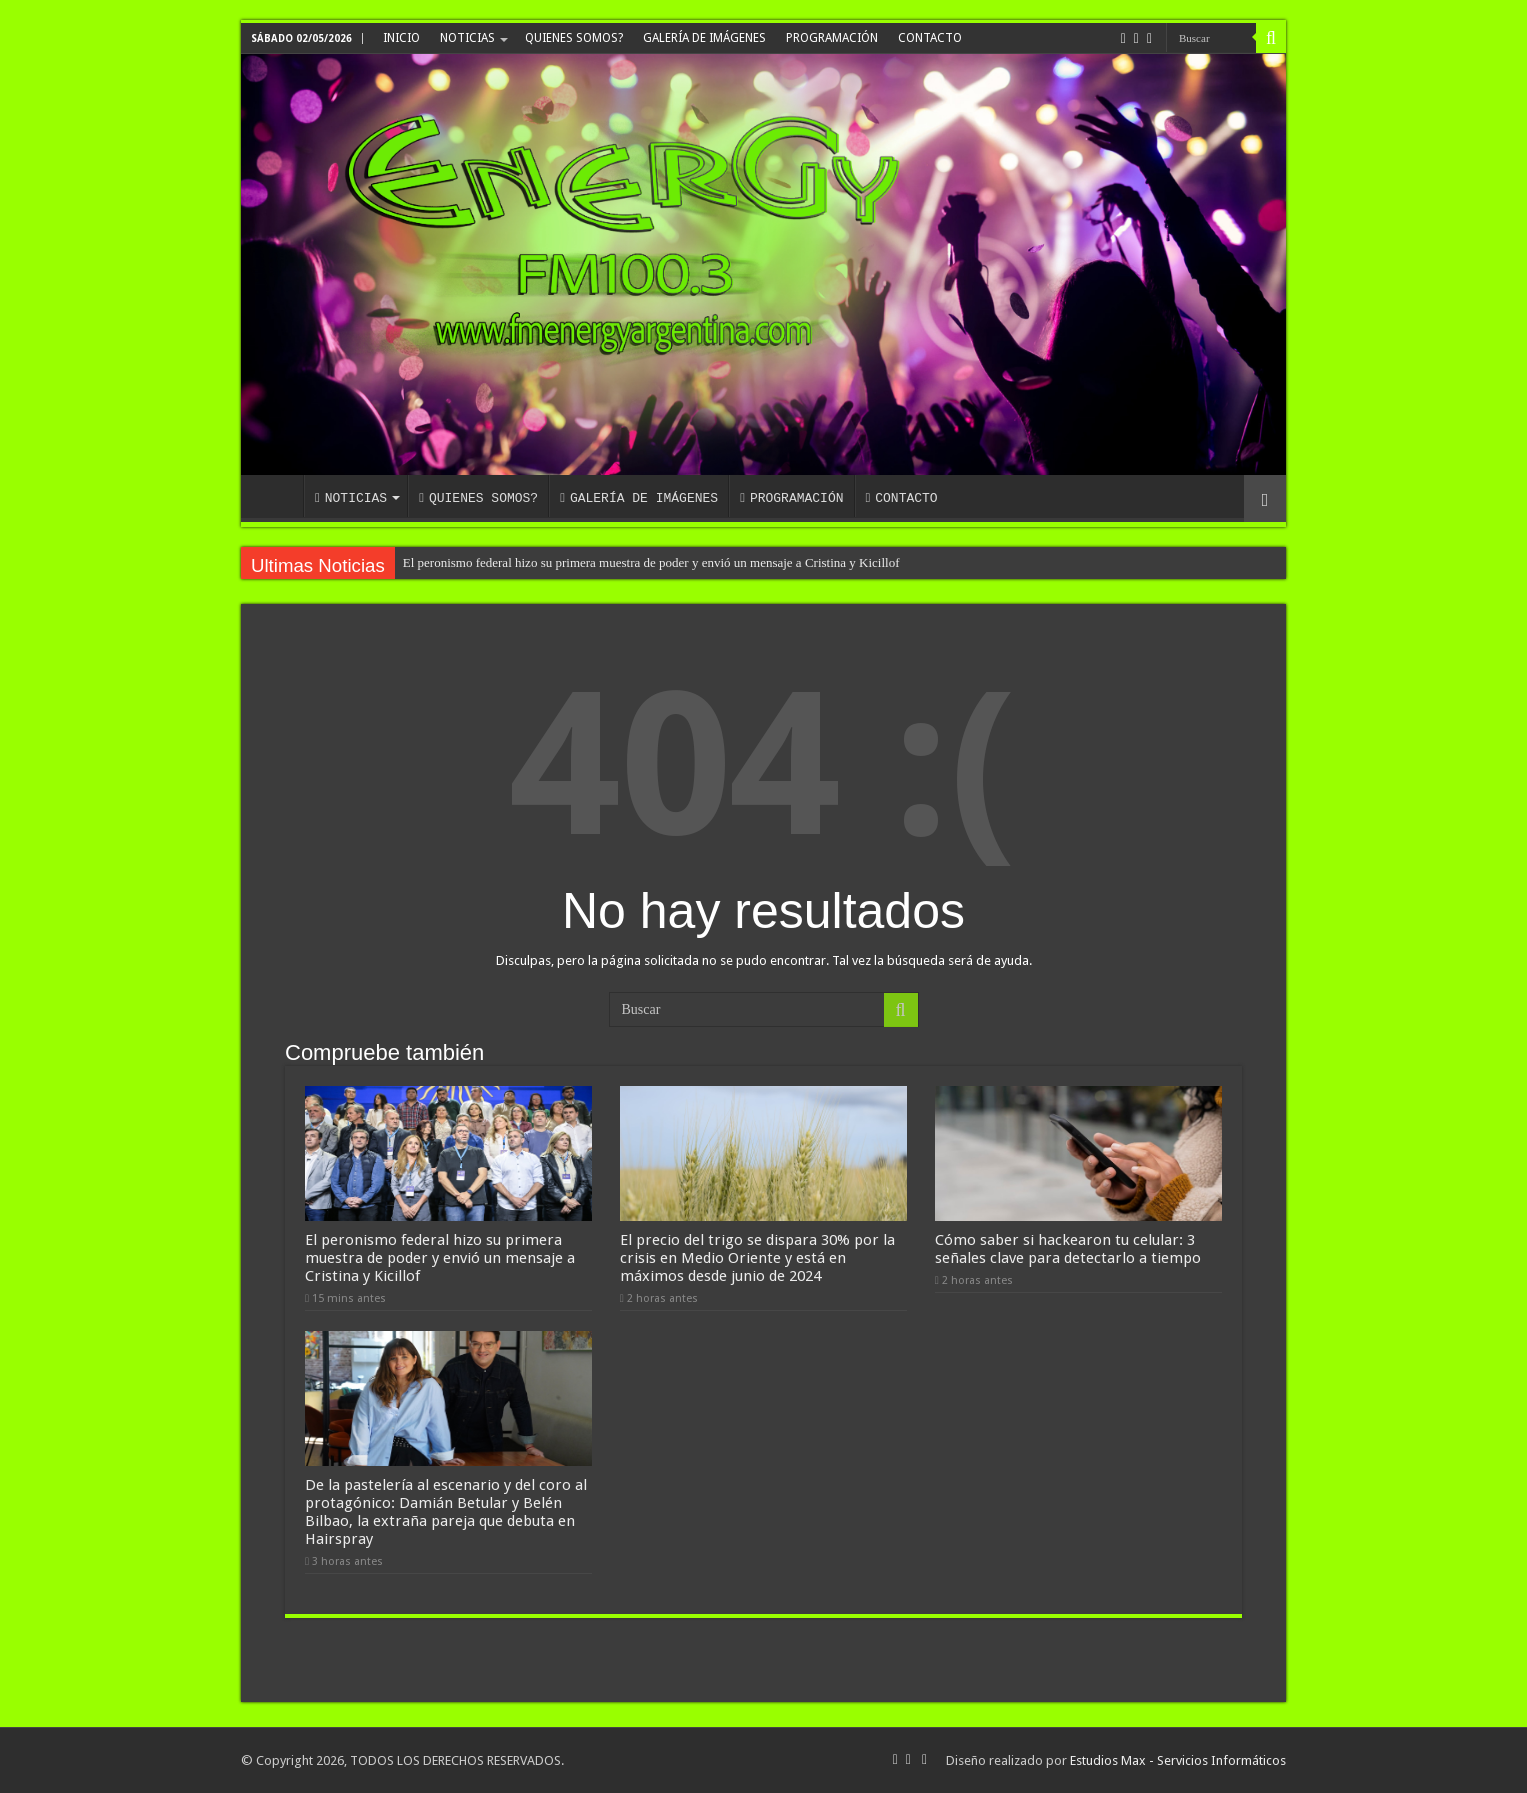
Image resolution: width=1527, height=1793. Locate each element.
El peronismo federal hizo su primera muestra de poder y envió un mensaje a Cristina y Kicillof (651, 562)
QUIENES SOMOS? (574, 38)
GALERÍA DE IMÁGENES (704, 38)
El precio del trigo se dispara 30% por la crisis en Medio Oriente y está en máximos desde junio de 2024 (757, 1258)
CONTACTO (930, 38)
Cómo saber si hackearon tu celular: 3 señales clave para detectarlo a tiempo (1068, 1249)
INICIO (401, 38)
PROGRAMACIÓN (832, 38)
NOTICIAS (467, 38)
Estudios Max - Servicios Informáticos (1178, 1760)
